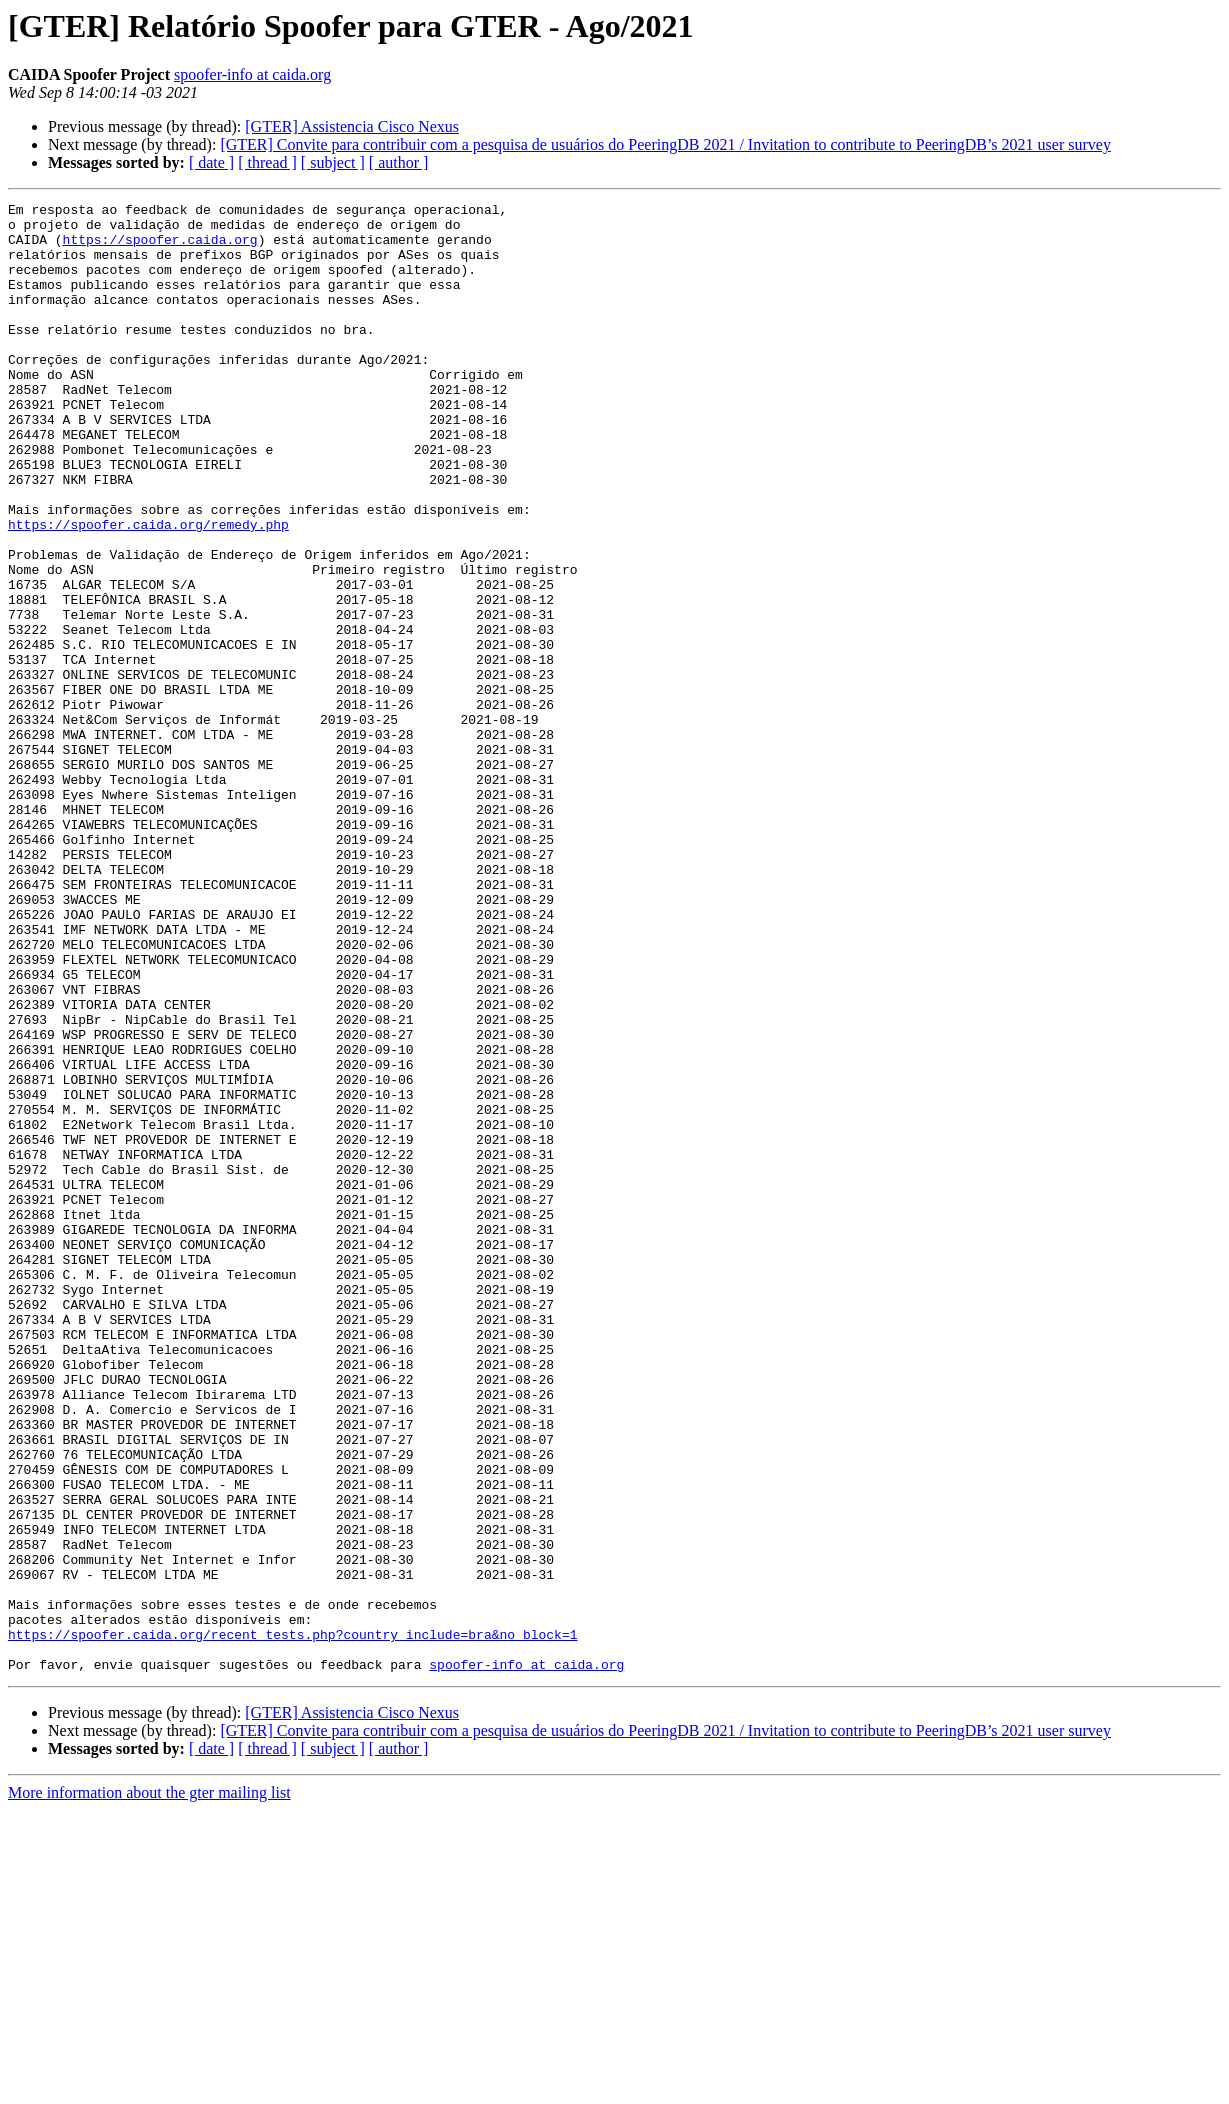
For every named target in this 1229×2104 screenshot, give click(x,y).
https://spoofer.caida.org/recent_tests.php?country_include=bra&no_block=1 (292, 1922)
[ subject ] (333, 162)
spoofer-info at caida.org (252, 74)
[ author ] (399, 162)
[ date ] (211, 162)
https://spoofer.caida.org (160, 248)
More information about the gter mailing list (149, 2086)
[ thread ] (267, 162)
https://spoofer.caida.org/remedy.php (148, 590)
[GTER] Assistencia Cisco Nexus (352, 126)
